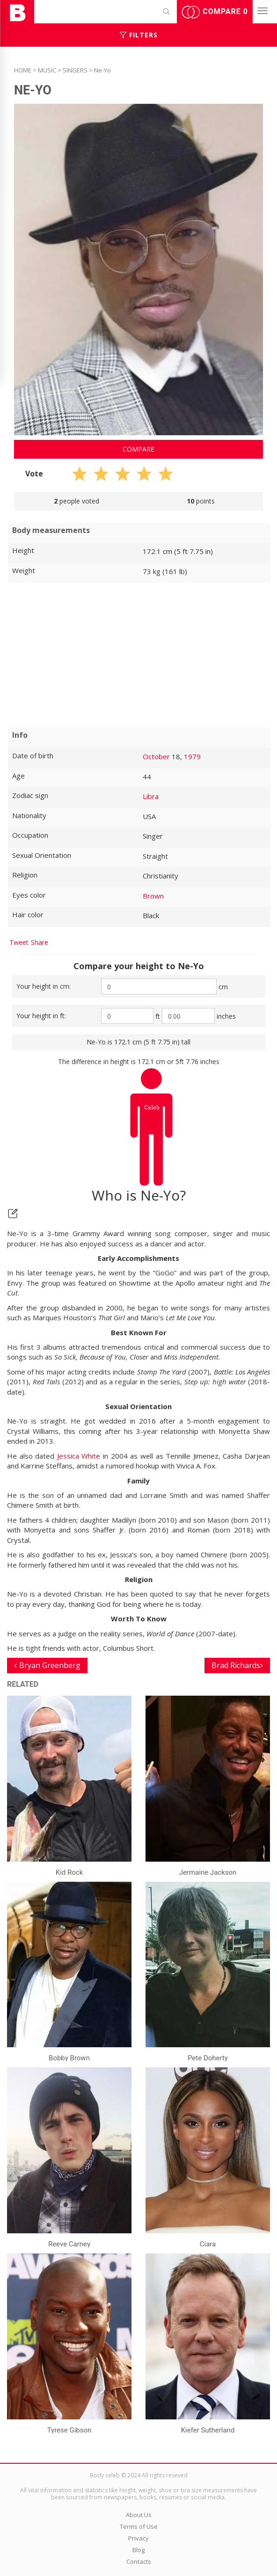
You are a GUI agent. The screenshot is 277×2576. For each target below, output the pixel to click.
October (156, 756)
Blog (138, 2550)
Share (39, 942)
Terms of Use (139, 2526)
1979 (192, 756)
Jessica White (79, 1456)
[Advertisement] (138, 655)
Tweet (19, 942)
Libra (151, 796)
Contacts (138, 2561)
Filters (139, 34)
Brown (153, 895)
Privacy (138, 2538)
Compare (215, 12)
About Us (139, 2515)
